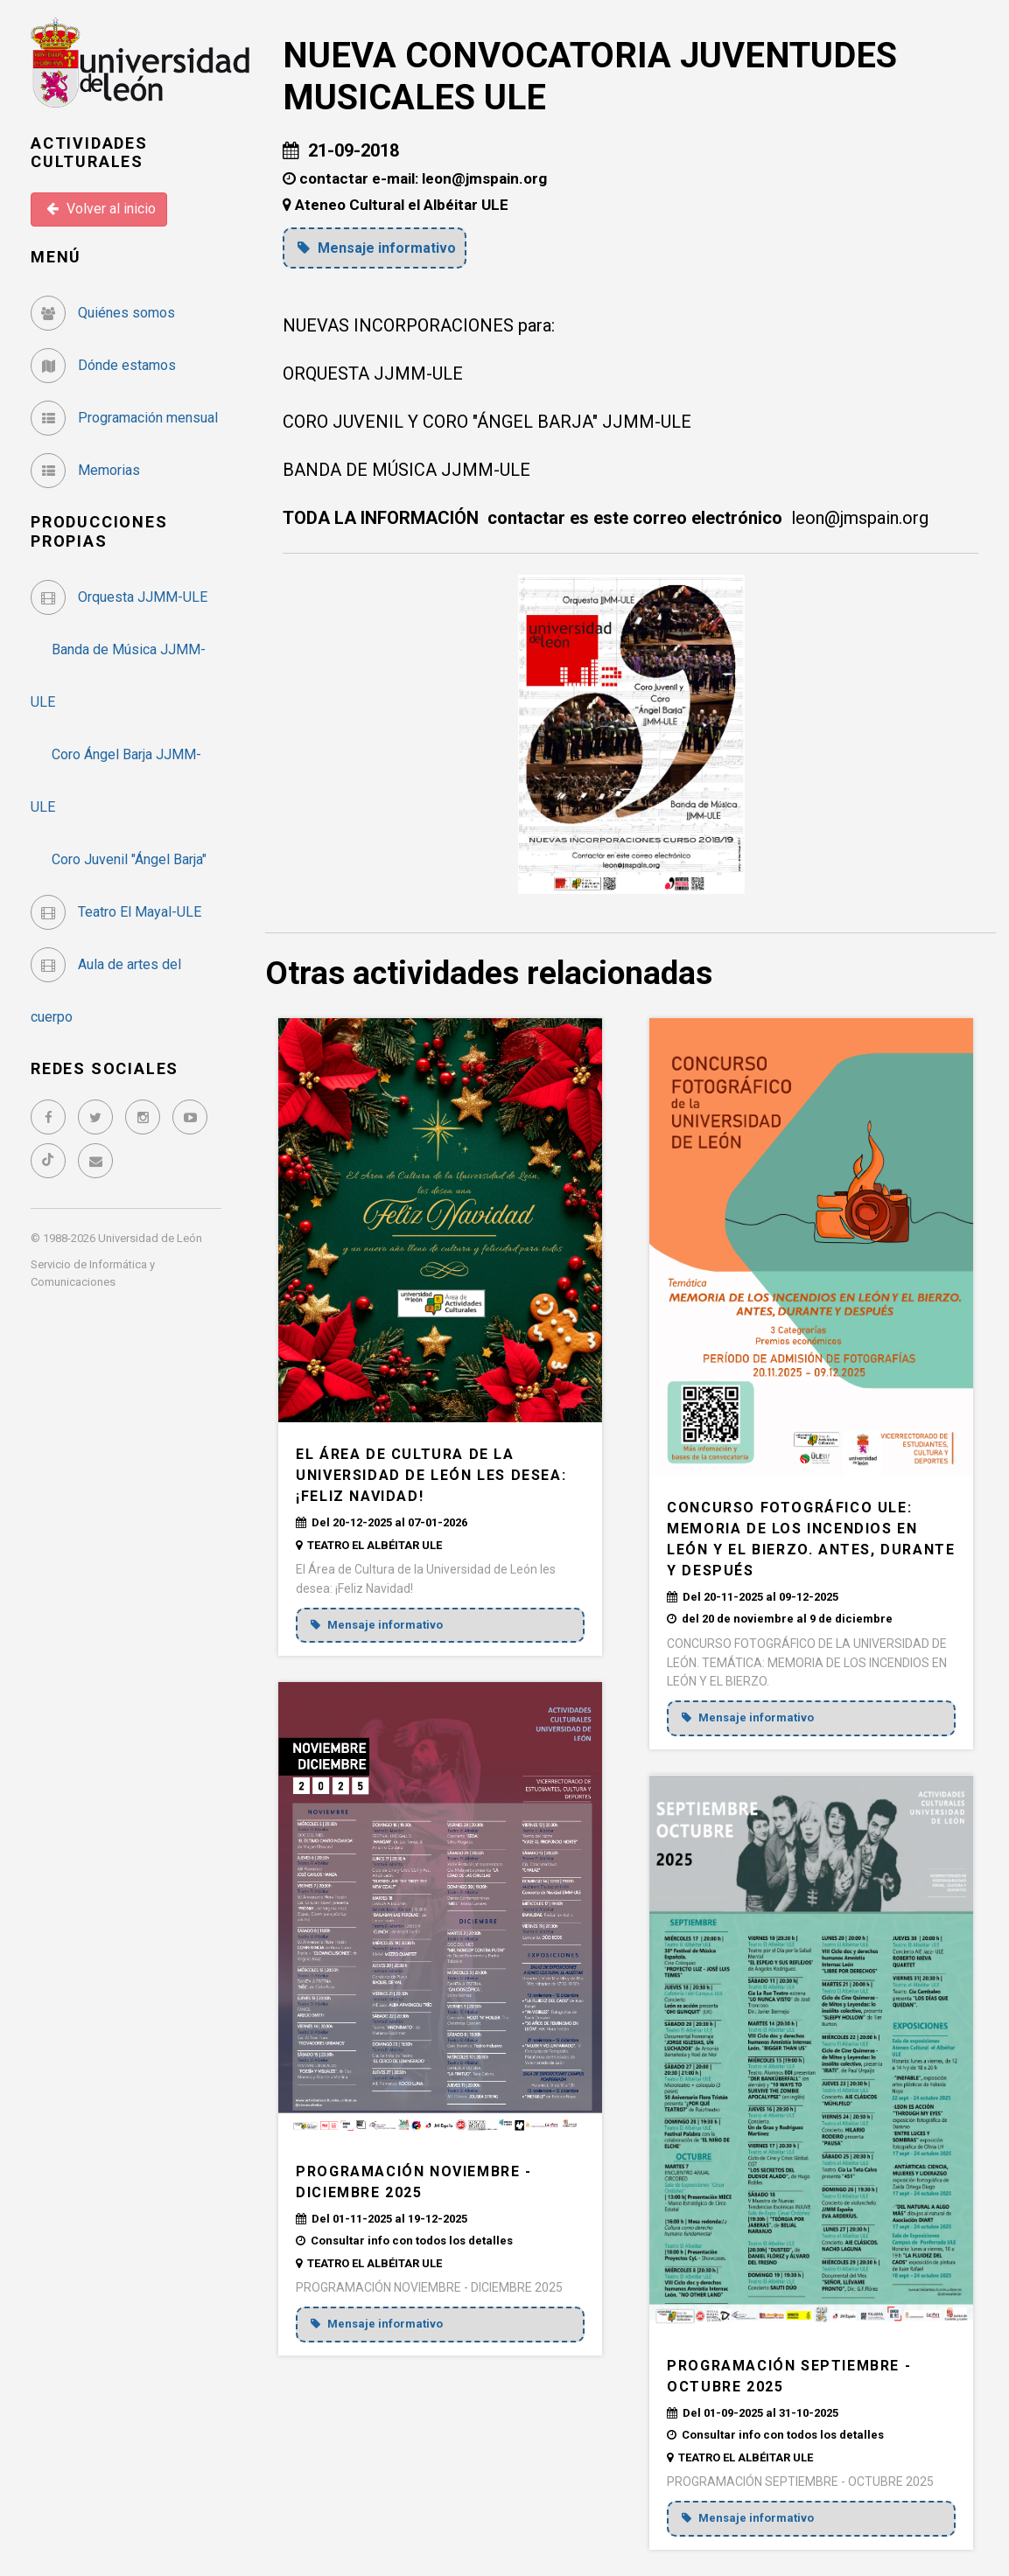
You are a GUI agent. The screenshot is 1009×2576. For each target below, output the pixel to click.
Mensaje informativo (379, 247)
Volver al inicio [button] (101, 208)
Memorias (85, 470)
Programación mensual (124, 417)
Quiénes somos (103, 312)
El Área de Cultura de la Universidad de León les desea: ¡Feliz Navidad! (431, 1474)
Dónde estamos (103, 365)
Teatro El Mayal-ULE (116, 912)
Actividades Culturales (89, 152)
